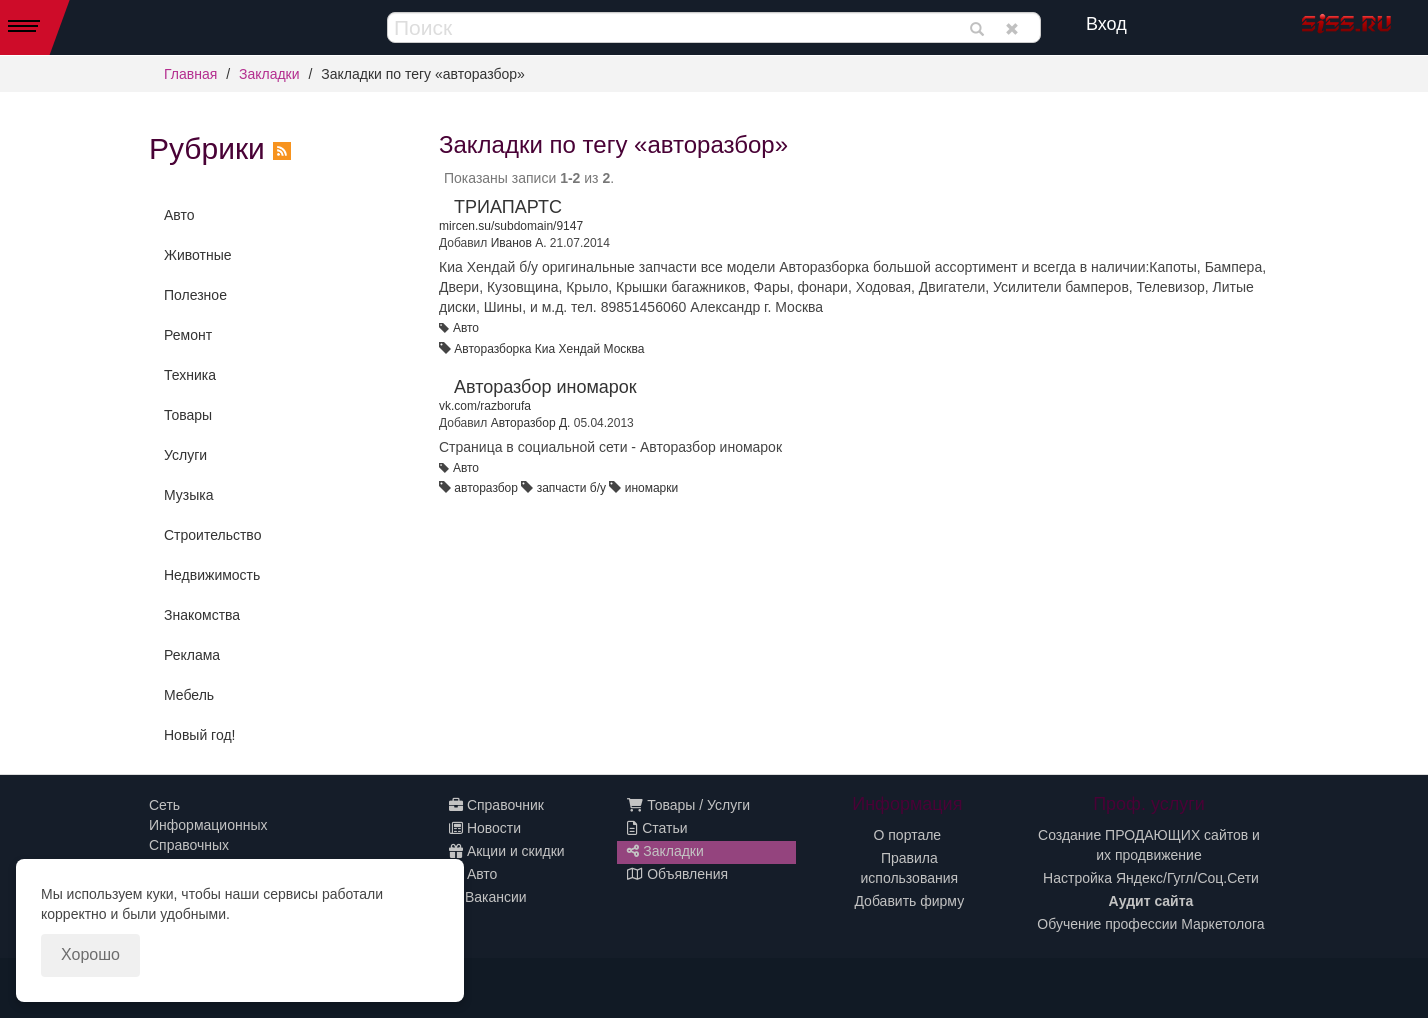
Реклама (192, 655)
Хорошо (90, 954)
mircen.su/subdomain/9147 (511, 226)
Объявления (677, 874)
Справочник (496, 805)
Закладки (269, 74)
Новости (485, 828)
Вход (1106, 24)
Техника (190, 375)
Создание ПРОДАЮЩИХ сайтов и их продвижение (1149, 845)
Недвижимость (212, 575)
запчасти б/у (571, 488)
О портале (908, 835)
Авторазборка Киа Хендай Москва (549, 349)
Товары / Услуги (688, 805)
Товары (188, 415)
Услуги (185, 455)
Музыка (189, 495)
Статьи (657, 828)
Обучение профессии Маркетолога (1150, 924)
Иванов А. (519, 243)
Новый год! (199, 735)
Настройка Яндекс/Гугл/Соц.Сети (1151, 878)
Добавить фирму (909, 901)
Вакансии (488, 897)
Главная (190, 74)
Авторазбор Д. (531, 423)
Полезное (195, 295)
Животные (198, 255)
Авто (179, 215)
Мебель (189, 695)
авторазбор (486, 488)
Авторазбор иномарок (545, 387)
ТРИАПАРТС (508, 207)
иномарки (652, 488)
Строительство (212, 535)
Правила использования (910, 868)
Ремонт (188, 335)
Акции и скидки (507, 851)
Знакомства (202, 615)
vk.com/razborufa (485, 406)
